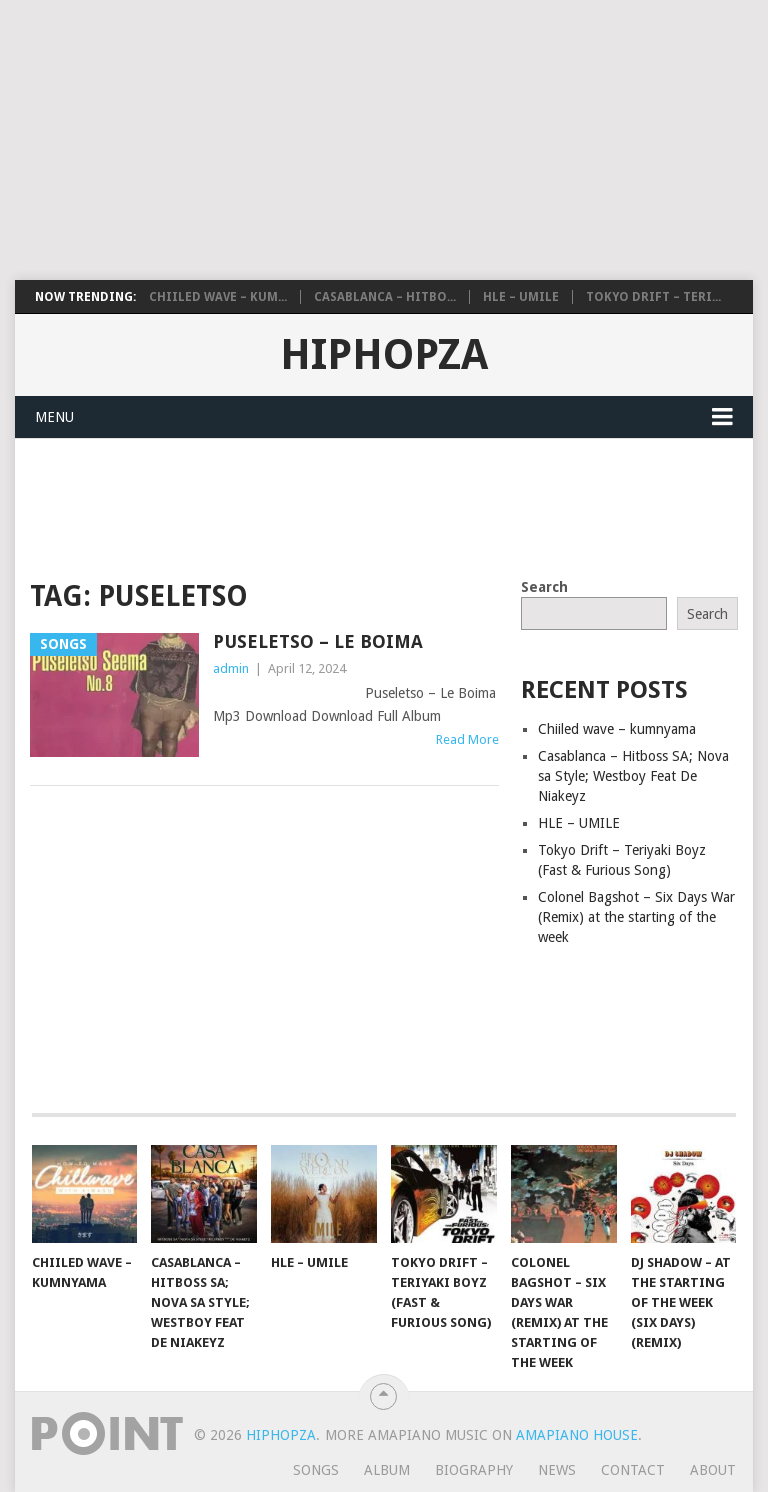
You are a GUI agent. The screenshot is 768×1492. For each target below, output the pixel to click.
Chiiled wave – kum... (218, 297)
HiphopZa (384, 355)
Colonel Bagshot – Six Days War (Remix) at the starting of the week (636, 917)
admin (231, 668)
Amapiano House (577, 1435)
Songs (316, 1470)
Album (387, 1470)
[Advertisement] (384, 140)
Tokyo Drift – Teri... (653, 297)
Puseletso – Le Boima (318, 641)
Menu (54, 417)
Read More (467, 739)
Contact (633, 1470)
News (557, 1470)
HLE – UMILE (521, 297)
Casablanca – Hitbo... (385, 297)
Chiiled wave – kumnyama (617, 729)
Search (544, 587)
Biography (474, 1470)
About (713, 1470)
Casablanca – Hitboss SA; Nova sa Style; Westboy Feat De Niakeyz (633, 776)
